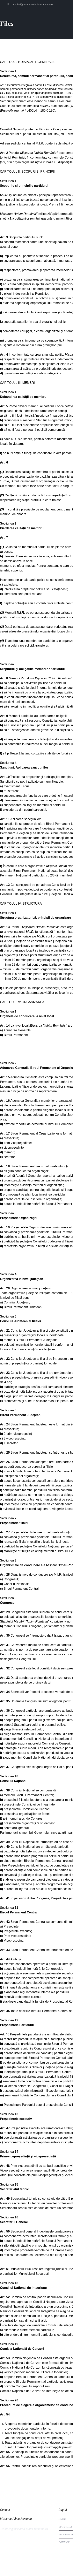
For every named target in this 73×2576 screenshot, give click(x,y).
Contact (64, 2542)
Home (62, 2519)
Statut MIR (65, 2526)
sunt (61, 106)
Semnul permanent (12, 89)
